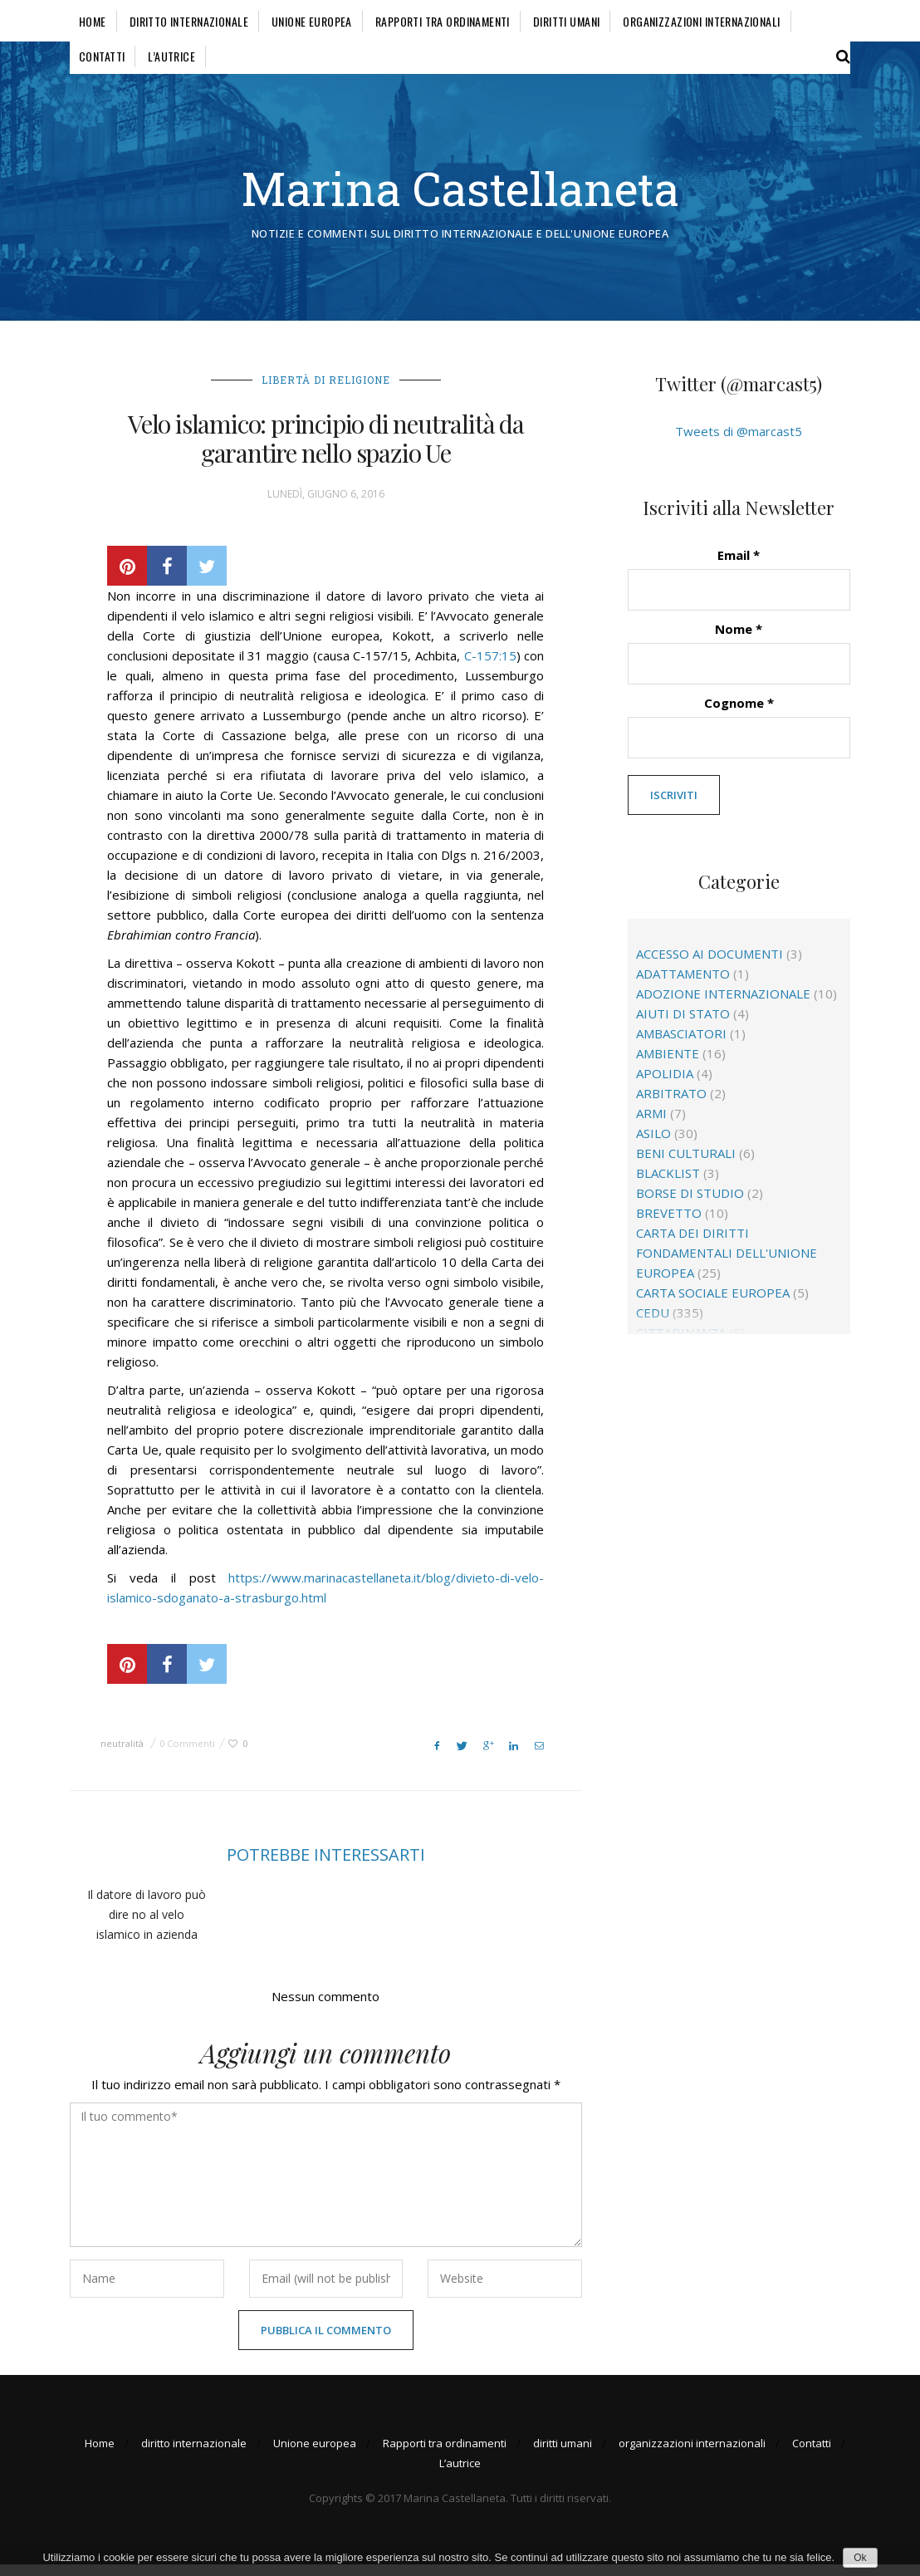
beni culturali (686, 1164)
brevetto (669, 1224)
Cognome (739, 713)
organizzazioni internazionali (701, 21)
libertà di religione (326, 390)
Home (92, 21)
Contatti (102, 56)
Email (738, 565)
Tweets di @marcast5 (738, 442)
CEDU (652, 1324)
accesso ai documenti (709, 965)
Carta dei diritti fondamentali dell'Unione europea (726, 1264)
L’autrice (171, 56)
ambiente (667, 1065)
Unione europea (312, 21)
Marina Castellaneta (460, 193)
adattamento (683, 985)
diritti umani (566, 21)
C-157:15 (490, 666)
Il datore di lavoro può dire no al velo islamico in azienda (146, 1925)
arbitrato (671, 1105)
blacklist (668, 1184)
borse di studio (690, 1204)
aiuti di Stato (683, 1025)
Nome (738, 639)
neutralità (122, 1754)
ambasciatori (681, 1045)
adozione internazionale (723, 1005)
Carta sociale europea (713, 1304)
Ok (860, 2558)
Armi (651, 1124)
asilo (653, 1144)
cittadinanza (681, 1344)
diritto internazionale (189, 21)
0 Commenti (187, 1754)
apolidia (664, 1085)
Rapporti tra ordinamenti (442, 21)
